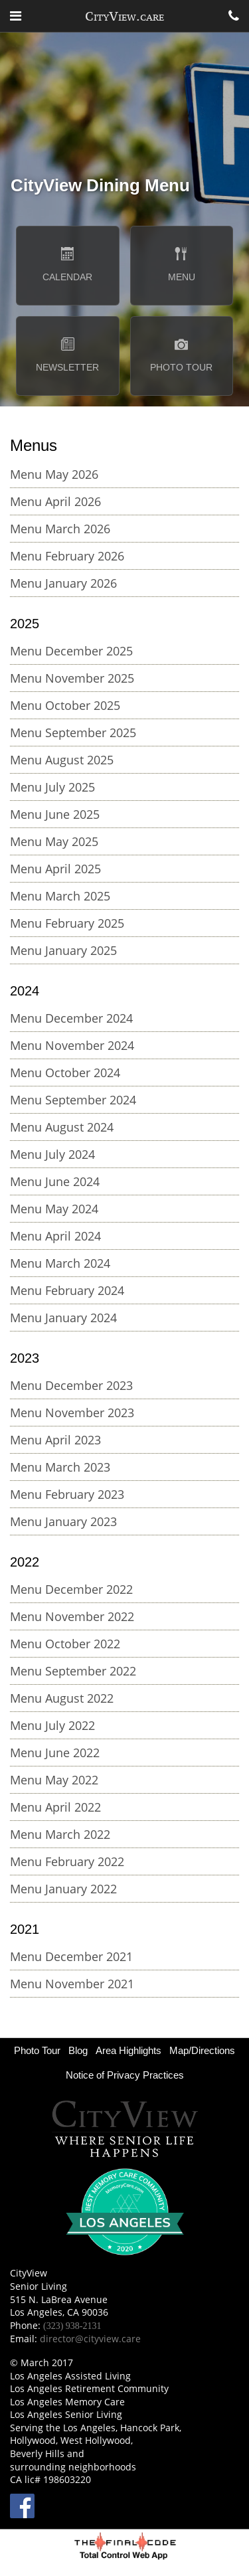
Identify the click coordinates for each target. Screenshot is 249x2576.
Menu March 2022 (60, 1834)
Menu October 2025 (65, 705)
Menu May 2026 (54, 474)
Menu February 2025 (67, 923)
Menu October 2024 (65, 1072)
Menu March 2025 (60, 896)
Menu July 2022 (52, 1725)
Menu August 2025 (62, 760)
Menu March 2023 (60, 1467)
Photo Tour (37, 2050)
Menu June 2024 (55, 1181)
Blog (78, 2050)
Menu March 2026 (60, 529)
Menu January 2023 (63, 1521)
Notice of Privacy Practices (125, 2075)
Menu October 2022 (65, 1644)
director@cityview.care (90, 2338)
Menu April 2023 (55, 1440)
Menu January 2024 (63, 1318)
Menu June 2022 (55, 1752)
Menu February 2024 (67, 1290)
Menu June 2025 (55, 814)
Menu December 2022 (71, 1589)
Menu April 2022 (55, 1807)
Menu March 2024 (60, 1263)
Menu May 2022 (54, 1780)
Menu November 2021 (72, 1984)
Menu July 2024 (52, 1154)
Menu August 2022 (62, 1698)
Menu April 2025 (55, 869)
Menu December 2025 (71, 651)
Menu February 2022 (67, 1861)
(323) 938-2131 (72, 2326)
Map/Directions (202, 2050)
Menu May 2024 (54, 1209)
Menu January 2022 (63, 1889)
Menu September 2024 (73, 1100)
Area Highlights (128, 2050)
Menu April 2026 (55, 501)
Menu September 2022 (73, 1671)
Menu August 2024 (62, 1127)
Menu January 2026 (63, 583)
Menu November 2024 (72, 1045)
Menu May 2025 (54, 841)
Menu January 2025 (63, 950)
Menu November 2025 (72, 678)
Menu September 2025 (73, 732)
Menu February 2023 (67, 1494)
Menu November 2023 (72, 1412)
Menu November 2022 (72, 1616)
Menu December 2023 (71, 1385)
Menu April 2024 (55, 1236)
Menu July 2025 (52, 787)
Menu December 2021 (71, 1956)
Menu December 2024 (71, 1018)
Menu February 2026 (67, 556)
